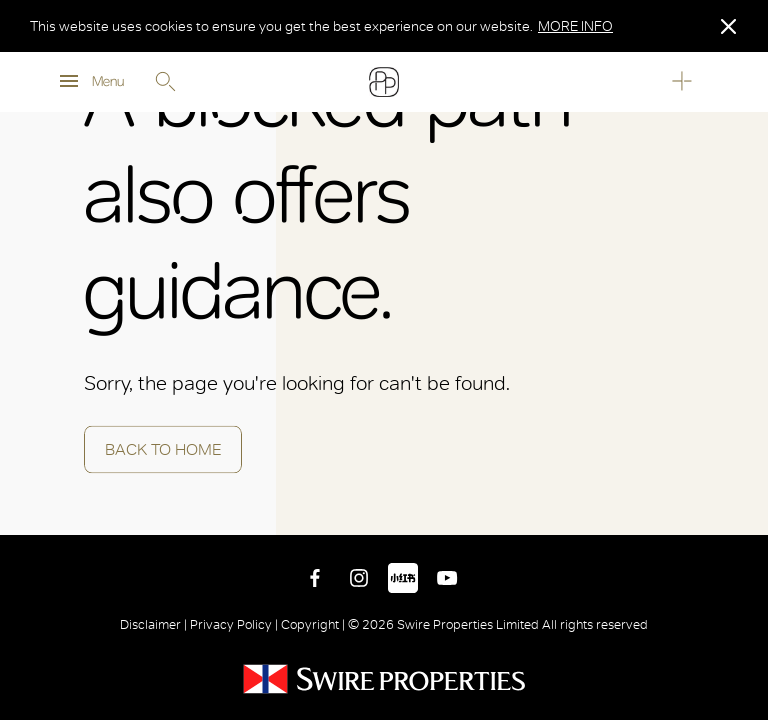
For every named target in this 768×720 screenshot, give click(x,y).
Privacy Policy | (234, 624)
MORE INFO (575, 26)
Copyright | (313, 624)
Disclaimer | (155, 624)
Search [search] (165, 82)
